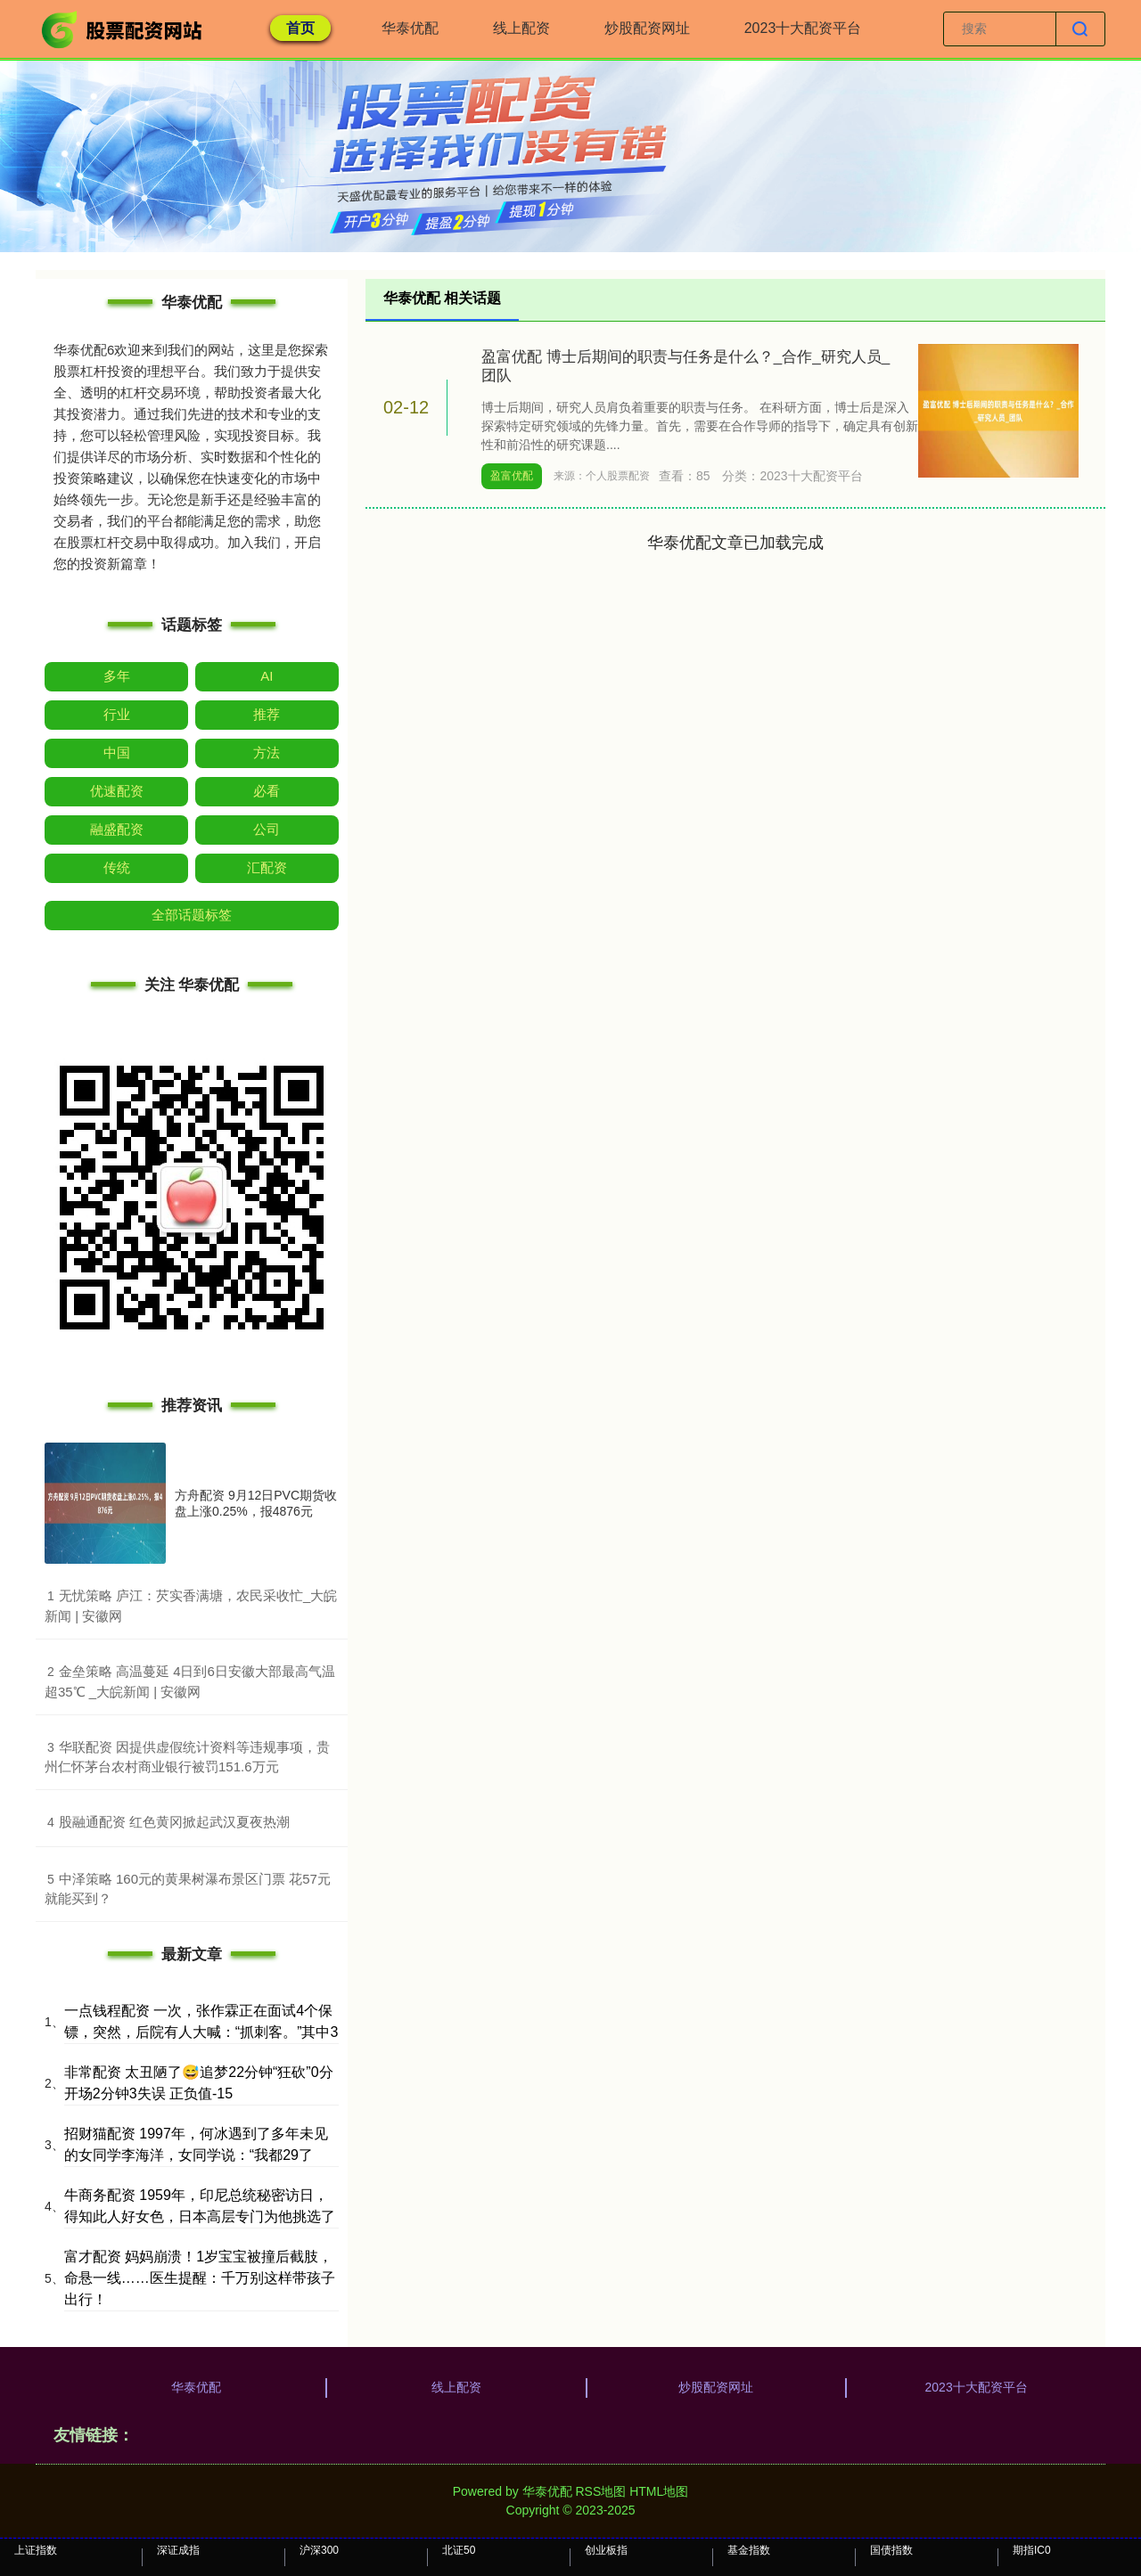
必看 (266, 790)
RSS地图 (600, 2491)
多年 (116, 675)
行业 (116, 714)
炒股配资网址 (647, 28)
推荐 (266, 714)
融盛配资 (117, 829)
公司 (266, 829)
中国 (116, 752)
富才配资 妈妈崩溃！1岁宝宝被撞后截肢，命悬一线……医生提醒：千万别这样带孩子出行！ (199, 2278)
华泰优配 (410, 28)
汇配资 (267, 867)
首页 (300, 28)
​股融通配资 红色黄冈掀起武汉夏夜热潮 (174, 1821)
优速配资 (117, 790)
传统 (116, 867)
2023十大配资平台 (803, 28)
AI (266, 675)
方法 (266, 752)
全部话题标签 (192, 914)
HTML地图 (658, 2491)
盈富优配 (511, 476)
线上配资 (521, 28)
